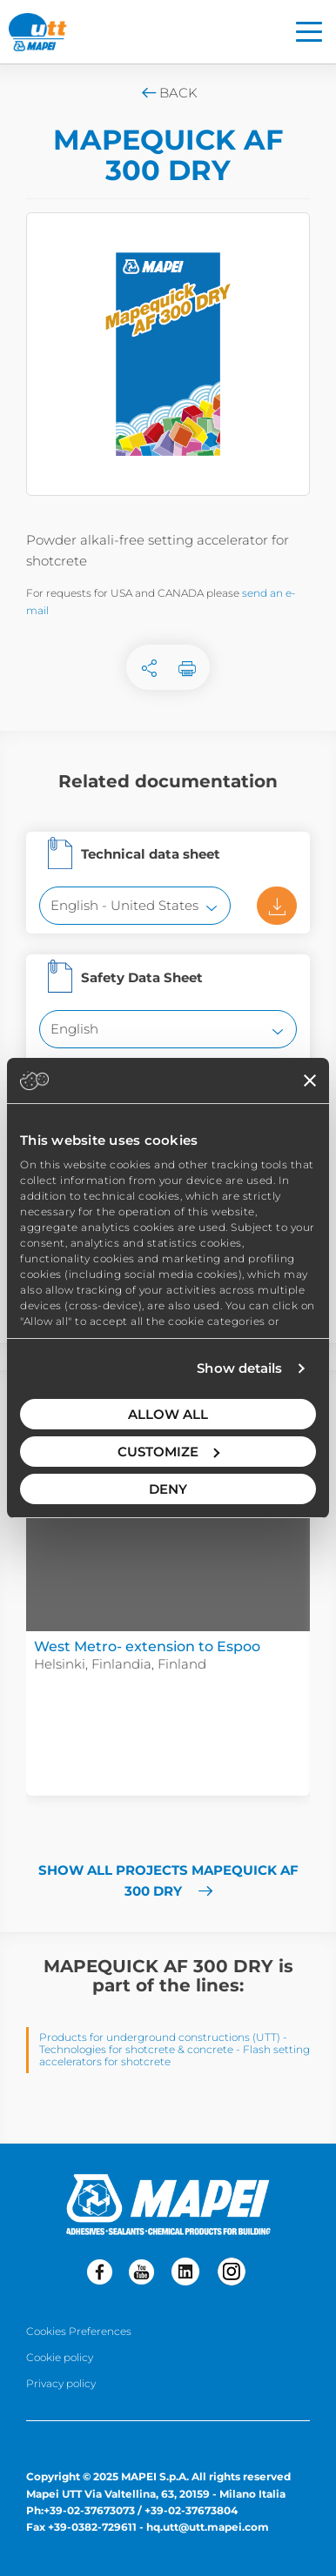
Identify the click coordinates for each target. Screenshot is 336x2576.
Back (168, 92)
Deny (168, 1489)
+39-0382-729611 (92, 2526)
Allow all (168, 1414)
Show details (239, 1368)
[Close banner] (310, 1080)
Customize (168, 1451)
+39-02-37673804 (191, 2510)
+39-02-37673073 (89, 2510)
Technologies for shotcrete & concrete (136, 2049)
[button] (38, 1552)
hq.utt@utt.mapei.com (207, 2526)
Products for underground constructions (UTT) (159, 2037)
